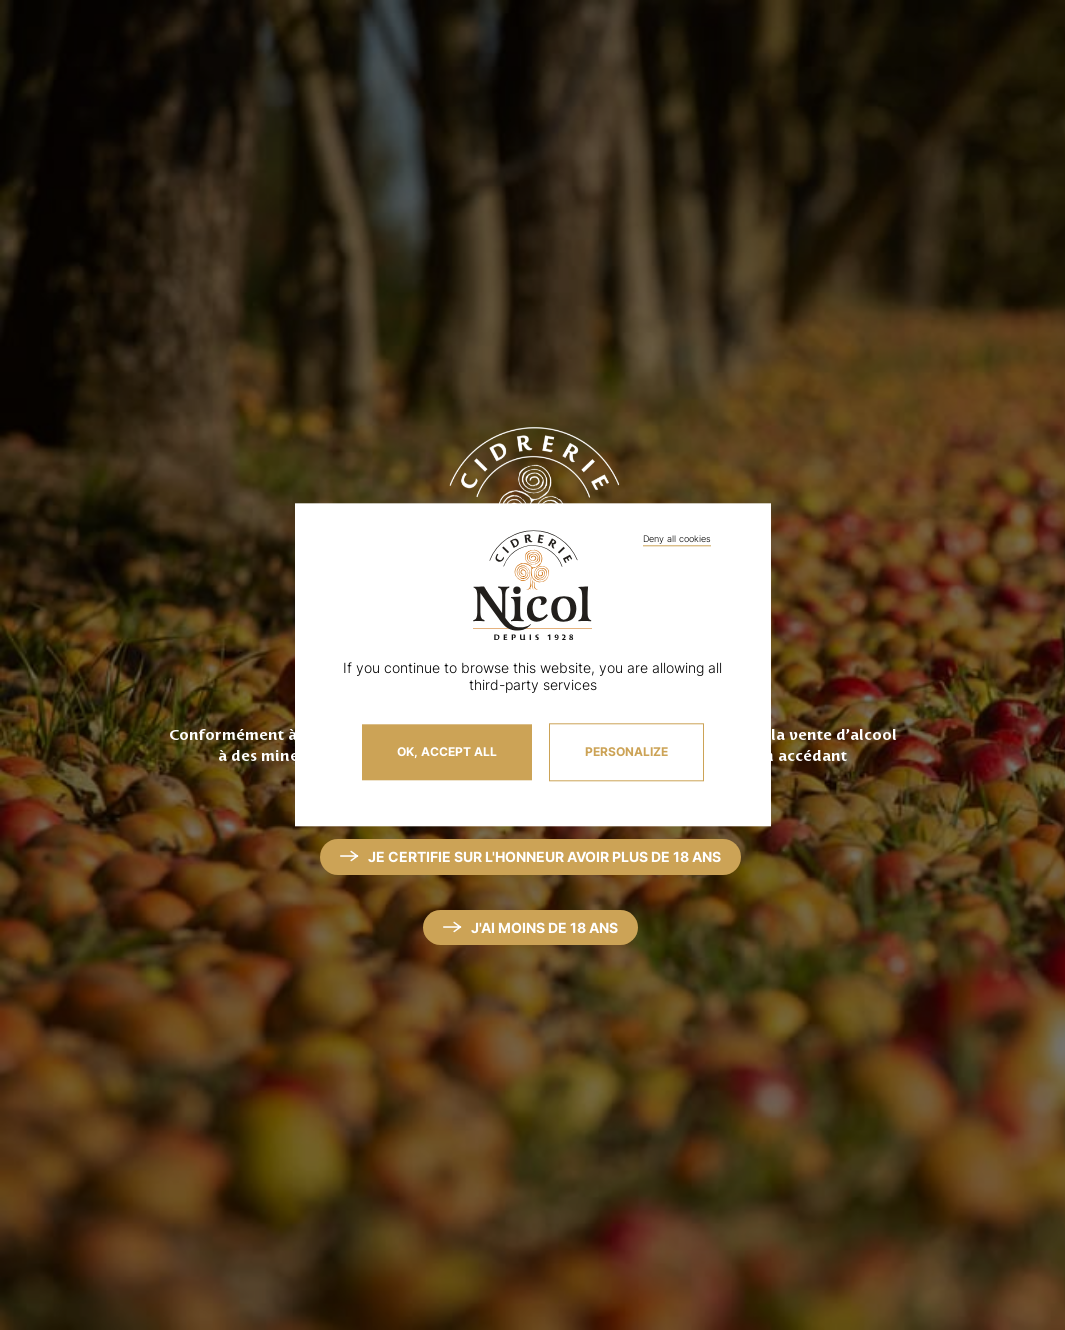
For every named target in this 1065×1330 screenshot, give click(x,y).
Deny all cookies (677, 538)
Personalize (626, 751)
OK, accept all (447, 751)
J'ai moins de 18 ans (544, 927)
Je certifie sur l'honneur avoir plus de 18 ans (544, 856)
